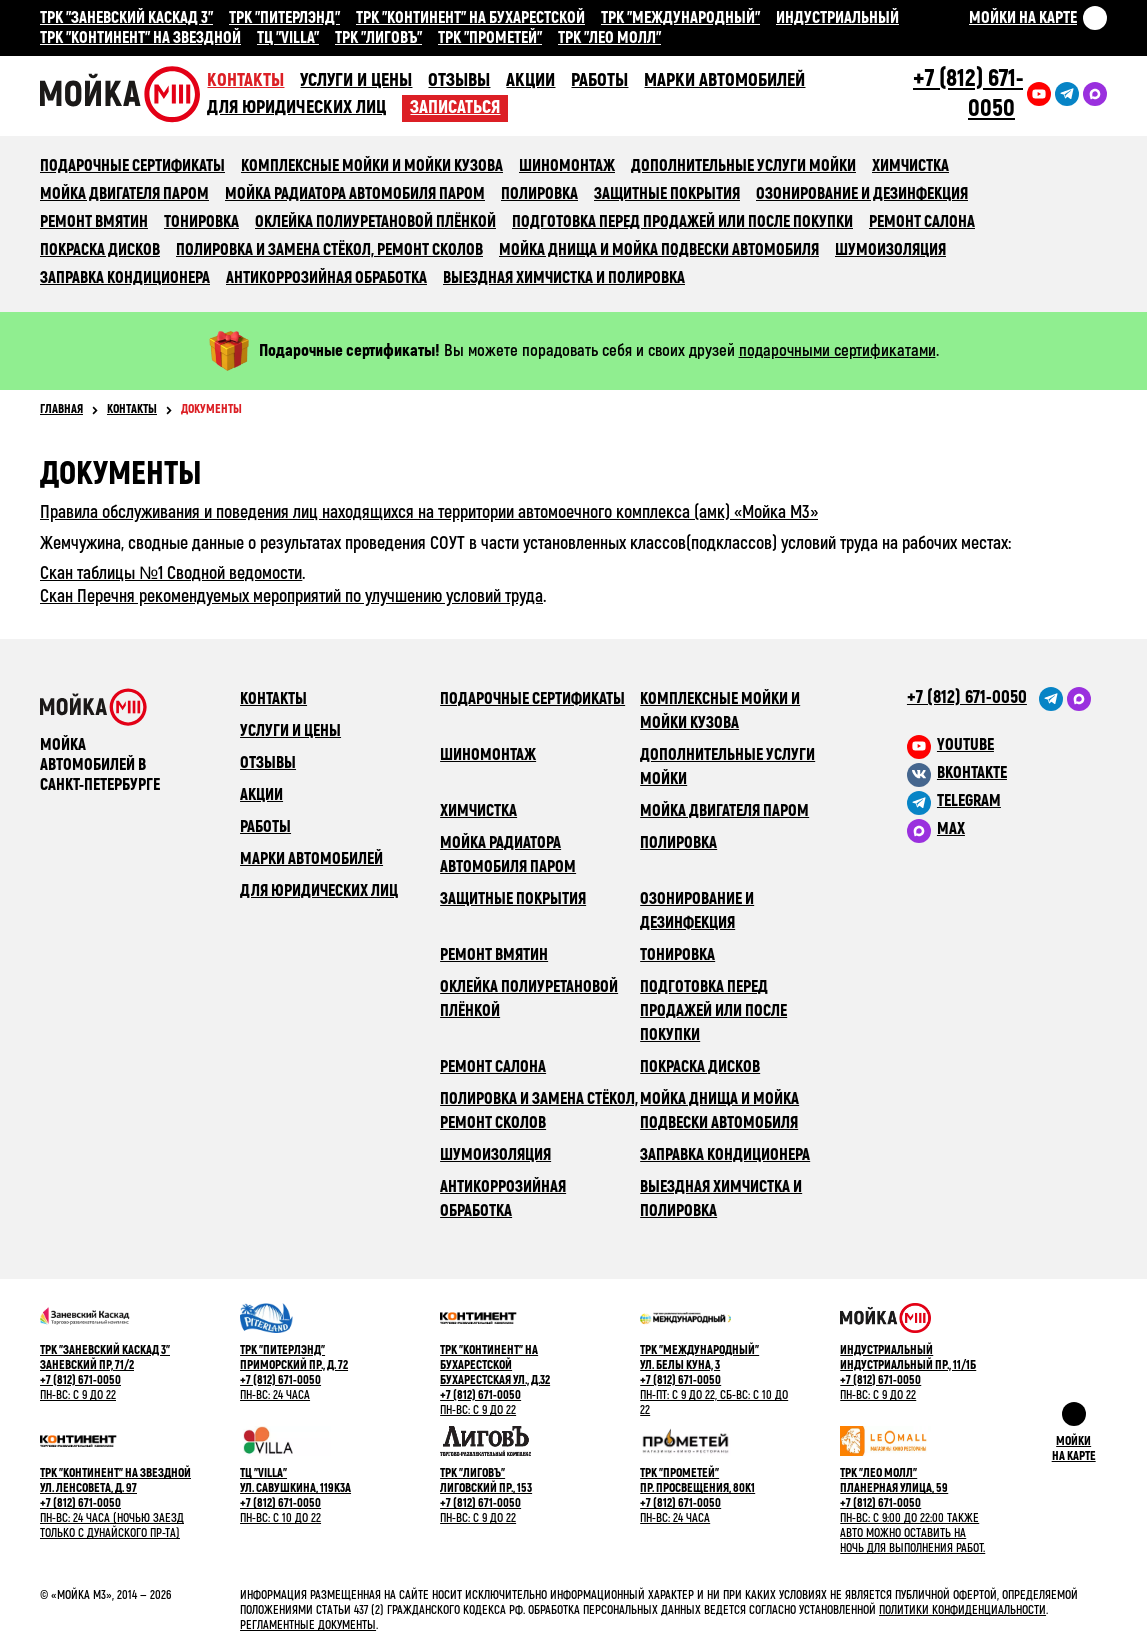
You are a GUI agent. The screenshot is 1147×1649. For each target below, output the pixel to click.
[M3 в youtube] (1007, 745)
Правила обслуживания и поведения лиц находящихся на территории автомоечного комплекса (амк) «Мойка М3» (429, 512)
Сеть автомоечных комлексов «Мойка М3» (123, 94)
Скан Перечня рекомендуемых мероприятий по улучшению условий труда (291, 596)
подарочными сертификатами (837, 350)
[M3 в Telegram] (1007, 801)
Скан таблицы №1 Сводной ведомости (171, 573)
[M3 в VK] (1007, 773)
